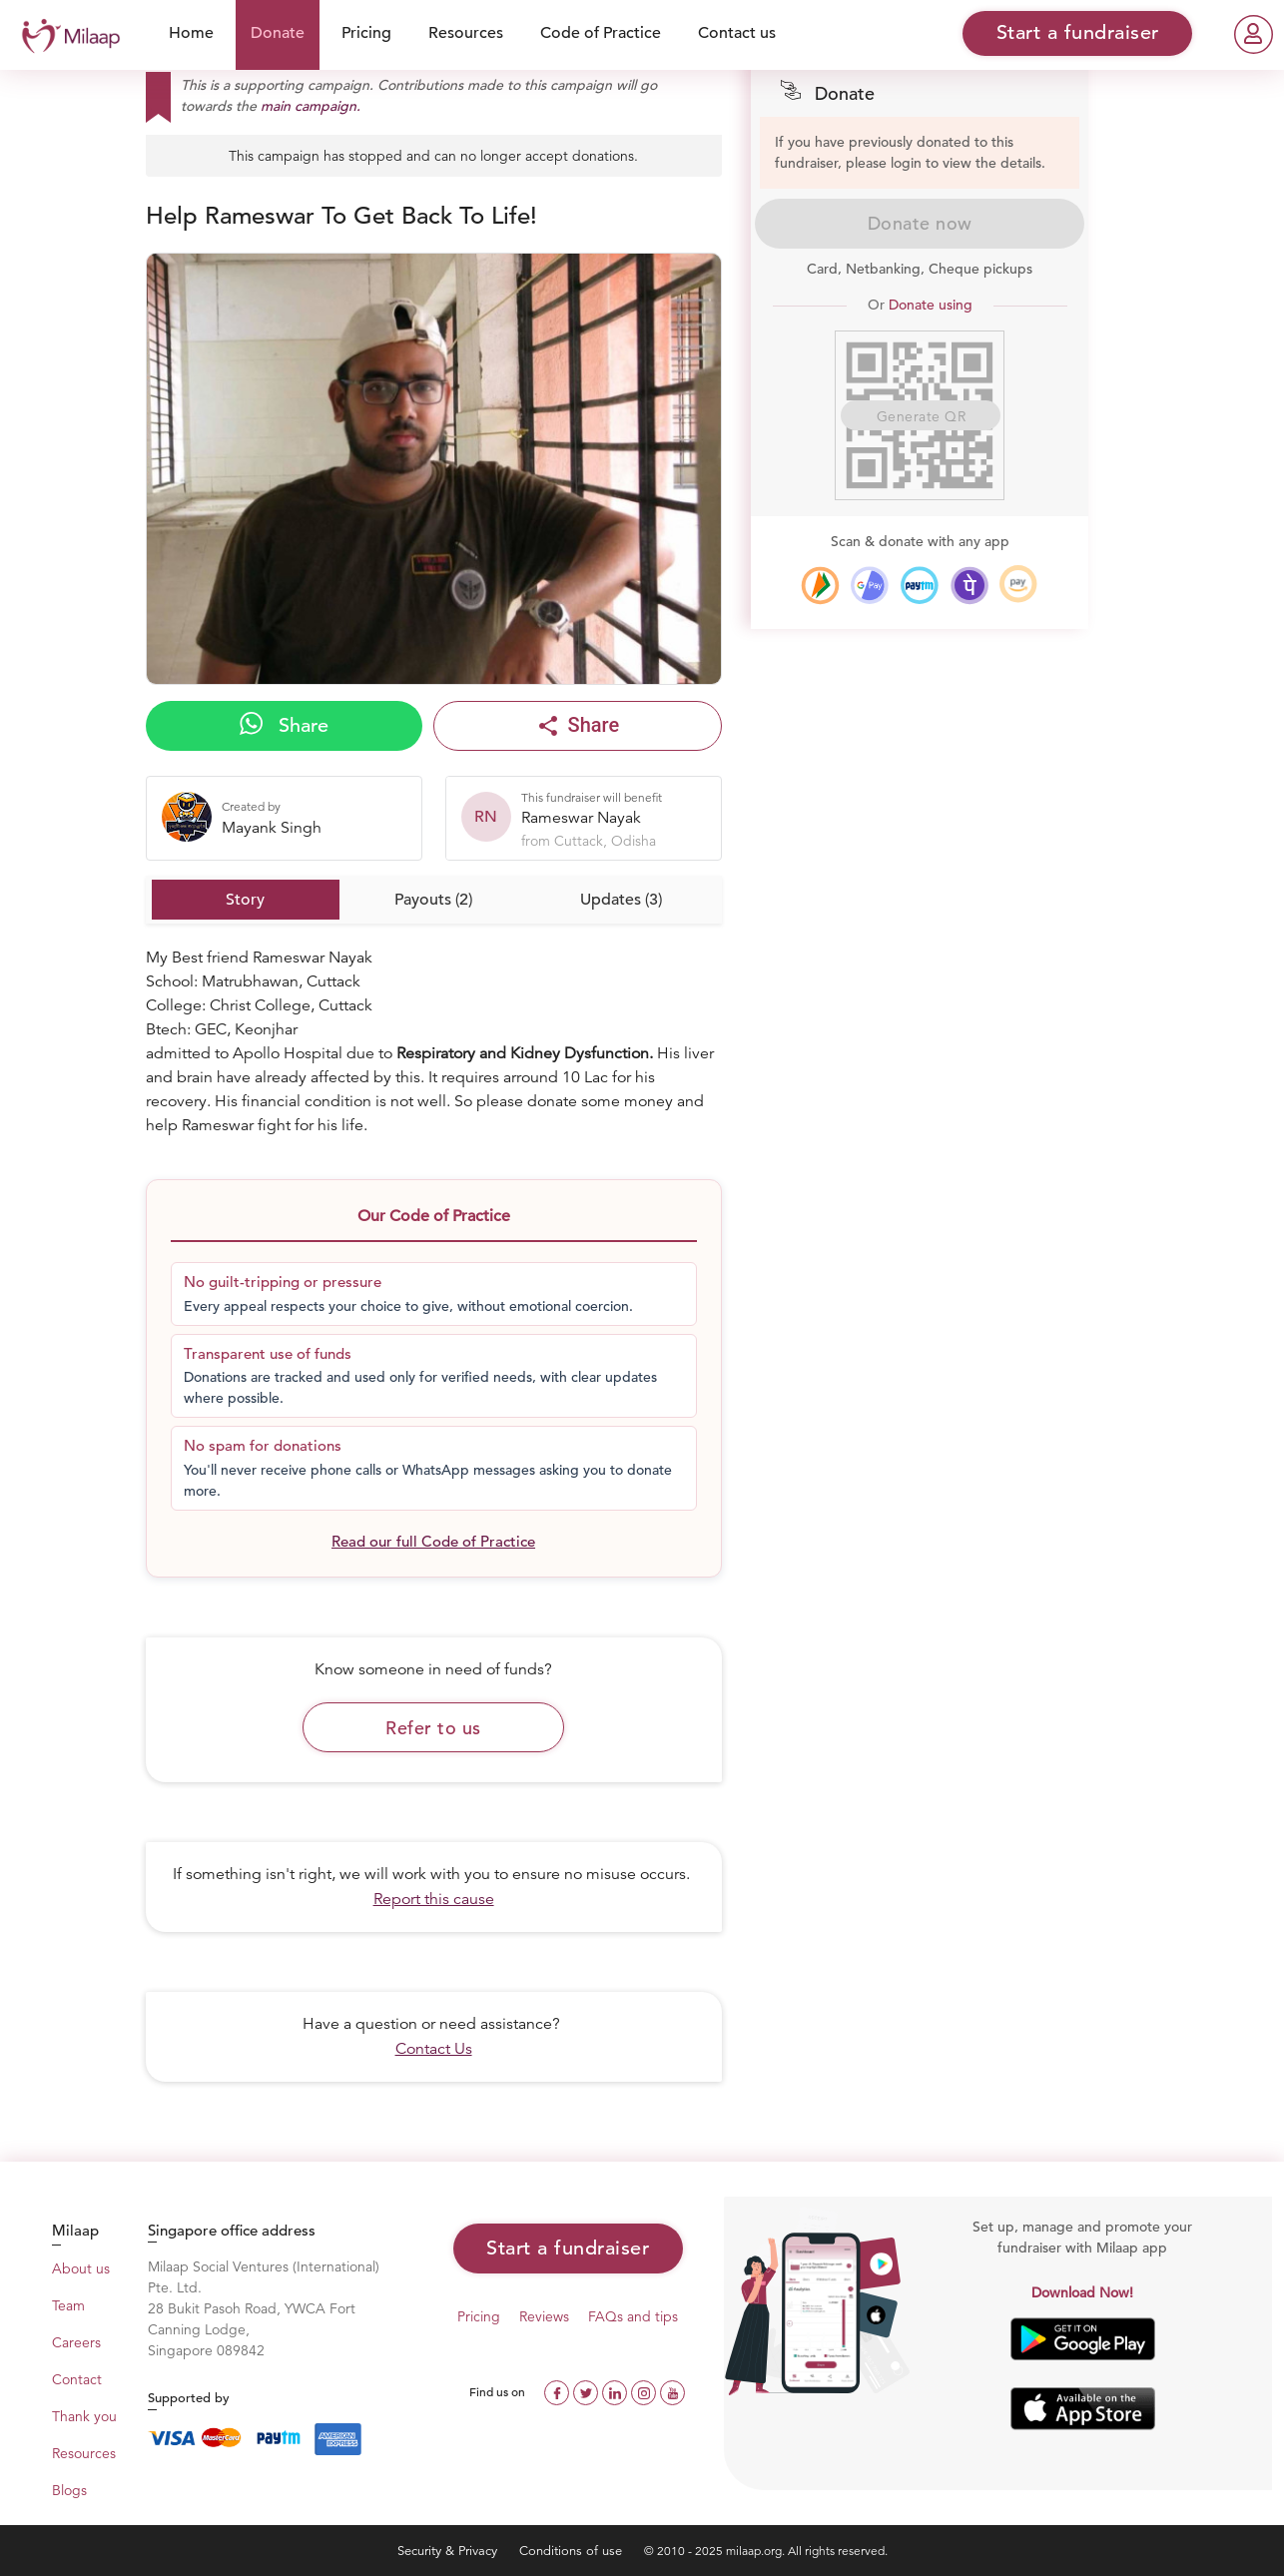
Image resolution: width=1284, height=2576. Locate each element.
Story (245, 900)
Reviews (544, 2316)
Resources (465, 33)
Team (68, 2305)
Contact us (737, 33)
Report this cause (433, 1899)
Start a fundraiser (567, 2248)
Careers (76, 2342)
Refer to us (433, 1727)
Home (191, 33)
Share (284, 725)
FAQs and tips (633, 2316)
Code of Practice (600, 33)
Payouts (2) (433, 900)
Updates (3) (621, 900)
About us (81, 2268)
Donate (278, 33)
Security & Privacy (449, 2550)
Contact (77, 2379)
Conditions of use (572, 2550)
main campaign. (310, 106)
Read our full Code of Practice (433, 1541)
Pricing (366, 33)
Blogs (69, 2490)
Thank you (84, 2416)
